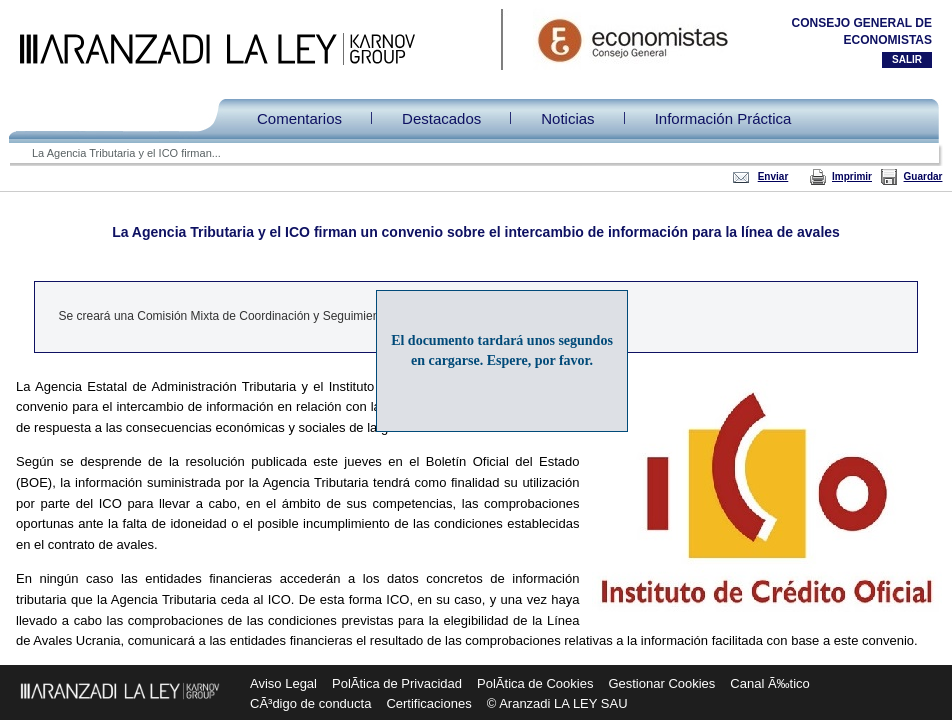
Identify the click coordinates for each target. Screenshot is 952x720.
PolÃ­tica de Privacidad (397, 683)
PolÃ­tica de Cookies (535, 683)
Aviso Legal (283, 683)
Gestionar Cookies (661, 683)
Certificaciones (428, 703)
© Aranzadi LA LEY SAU (557, 703)
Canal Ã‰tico (769, 683)
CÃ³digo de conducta (310, 703)
